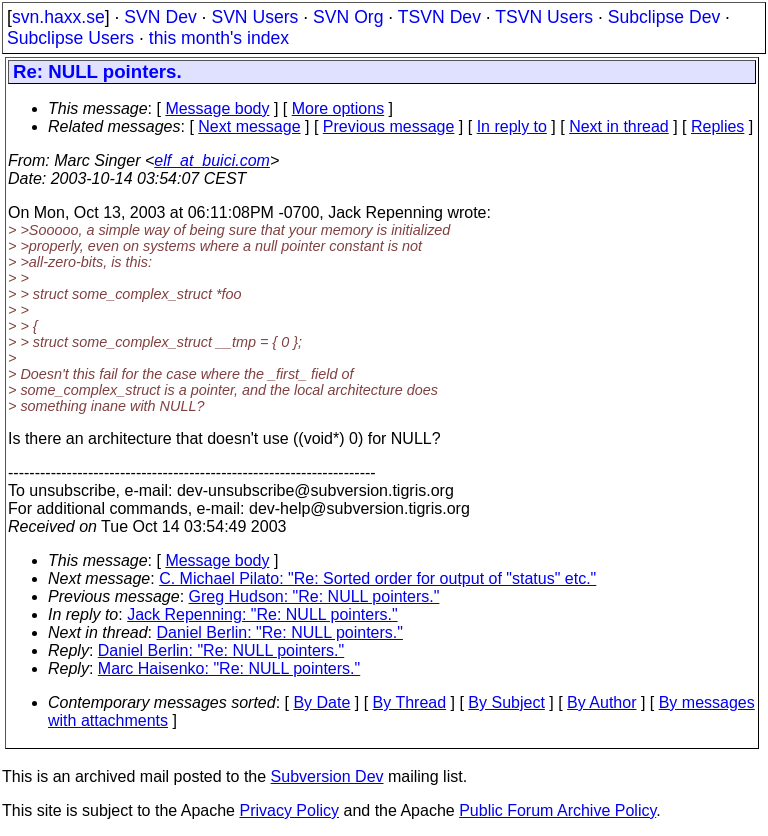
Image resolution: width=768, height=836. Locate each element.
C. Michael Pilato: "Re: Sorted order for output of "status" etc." (377, 578)
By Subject (506, 702)
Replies (717, 126)
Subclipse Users (70, 38)
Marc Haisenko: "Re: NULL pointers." (229, 668)
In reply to (512, 126)
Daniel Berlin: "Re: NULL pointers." (280, 632)
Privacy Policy (289, 810)
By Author (601, 702)
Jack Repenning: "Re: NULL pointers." (262, 614)
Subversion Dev (327, 776)
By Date (321, 702)
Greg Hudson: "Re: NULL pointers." (314, 596)
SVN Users (254, 17)
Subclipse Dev (664, 17)
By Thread (410, 702)
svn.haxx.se (58, 17)
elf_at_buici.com (212, 160)
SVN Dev (160, 17)
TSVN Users (544, 17)
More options (338, 108)
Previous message (389, 126)
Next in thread (619, 126)
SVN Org (348, 17)
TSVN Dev (439, 17)
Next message (249, 126)
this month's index (219, 38)
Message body (217, 108)
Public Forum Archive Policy (557, 810)
